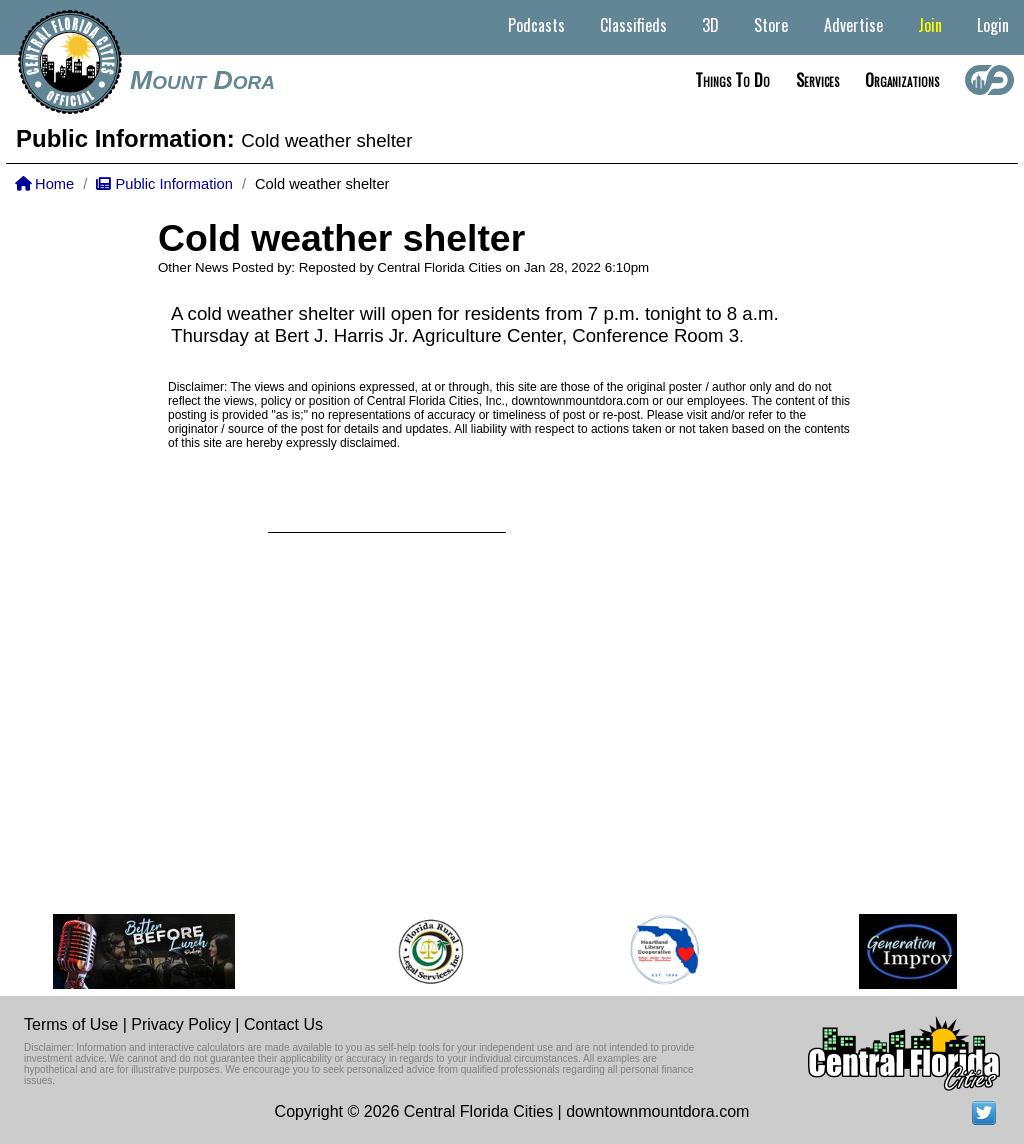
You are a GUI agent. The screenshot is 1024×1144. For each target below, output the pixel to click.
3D (710, 25)
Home (44, 184)
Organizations (902, 80)
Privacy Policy (181, 1024)
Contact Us (283, 1024)
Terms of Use (71, 1024)
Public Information (164, 184)
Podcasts (536, 25)
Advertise (853, 25)
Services (817, 80)
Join (930, 25)
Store (771, 25)
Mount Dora (202, 80)
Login (993, 25)
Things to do (732, 80)
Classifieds (633, 25)
